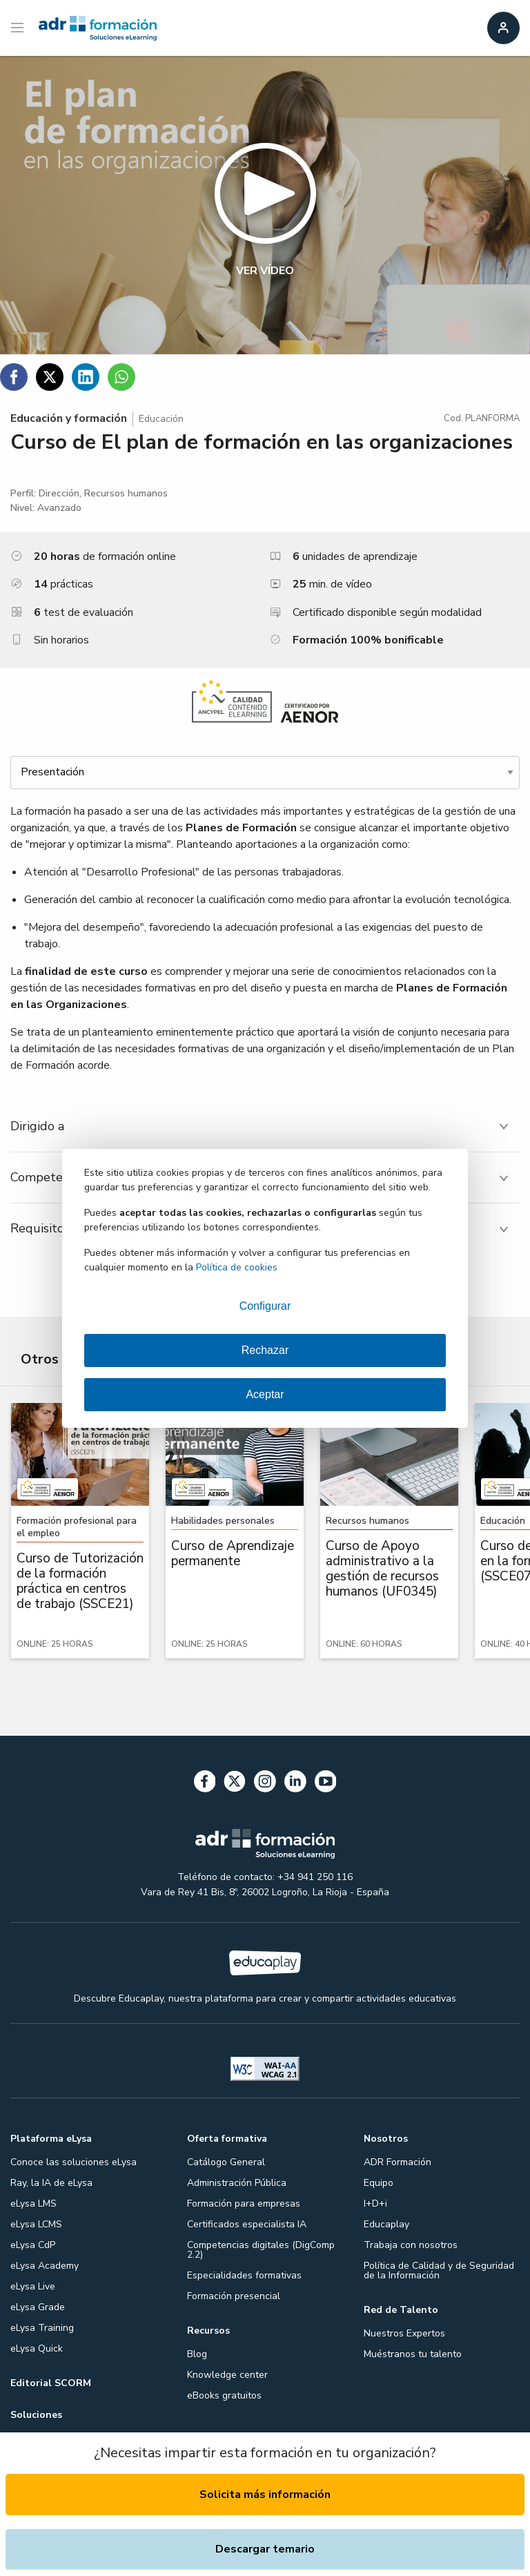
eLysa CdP (32, 2244)
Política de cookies (236, 1267)
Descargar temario (265, 2549)
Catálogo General (226, 2162)
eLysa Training (42, 2327)
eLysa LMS (33, 2203)
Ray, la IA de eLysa (51, 2182)
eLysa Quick (36, 2348)
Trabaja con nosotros (411, 2244)
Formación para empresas (243, 2203)
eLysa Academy (44, 2265)
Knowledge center (227, 2374)
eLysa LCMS (36, 2224)
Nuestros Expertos (404, 2333)
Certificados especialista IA (246, 2224)
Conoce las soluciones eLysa (73, 2162)
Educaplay (386, 2224)
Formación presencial (233, 2296)
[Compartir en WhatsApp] (121, 377)
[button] (265, 205)
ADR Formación (397, 2162)
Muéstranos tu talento (413, 2354)
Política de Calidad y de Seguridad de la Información (439, 2270)
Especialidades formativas (244, 2275)
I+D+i (375, 2203)
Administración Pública (236, 2182)
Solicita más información (265, 2494)
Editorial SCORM (50, 2383)
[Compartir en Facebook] (14, 377)
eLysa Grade (37, 2307)
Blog (197, 2354)
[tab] (265, 1126)
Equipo (378, 2182)
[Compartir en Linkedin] (85, 377)
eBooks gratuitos (224, 2395)
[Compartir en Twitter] (49, 377)
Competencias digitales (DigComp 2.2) (261, 2249)
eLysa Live (32, 2286)
